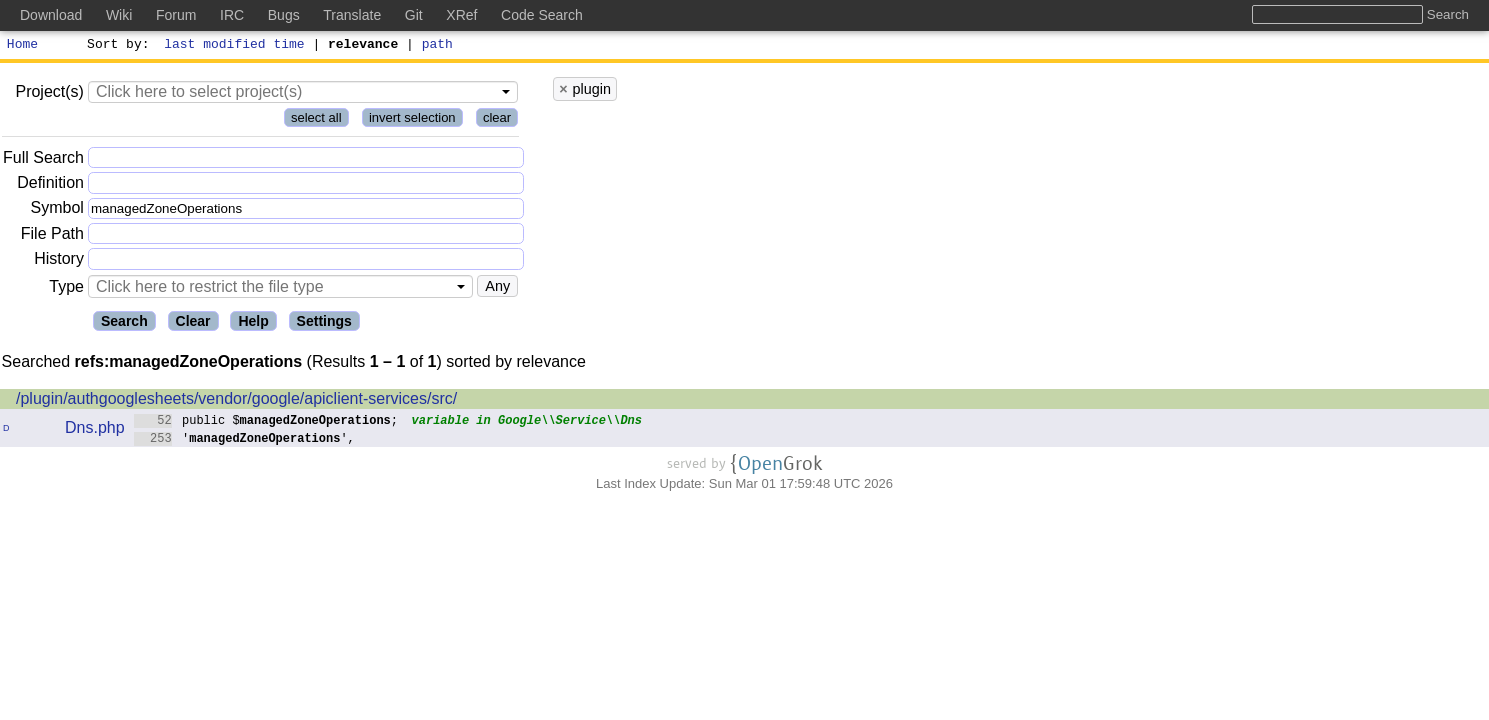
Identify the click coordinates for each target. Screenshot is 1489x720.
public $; (266, 422)
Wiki (119, 15)
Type (66, 289)
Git (414, 15)
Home (22, 46)
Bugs (284, 15)
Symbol (57, 211)
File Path (52, 236)
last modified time (235, 46)
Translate (352, 15)
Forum (176, 15)
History (59, 261)
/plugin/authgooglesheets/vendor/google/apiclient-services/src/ (236, 401)
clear (497, 120)
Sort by (115, 46)
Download (51, 15)
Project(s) (49, 94)
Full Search (43, 160)
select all (316, 120)
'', (245, 440)
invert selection (412, 120)
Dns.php (95, 430)
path (437, 46)
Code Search (542, 15)
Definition (50, 185)
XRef (461, 15)
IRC (232, 15)
